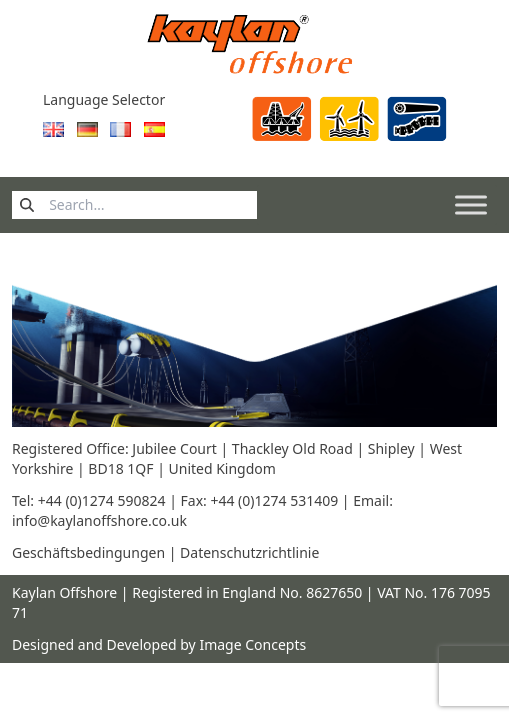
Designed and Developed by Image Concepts (159, 644)
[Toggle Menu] (471, 204)
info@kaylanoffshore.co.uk (99, 520)
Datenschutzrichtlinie (249, 552)
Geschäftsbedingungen (88, 552)
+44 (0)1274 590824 (103, 500)
